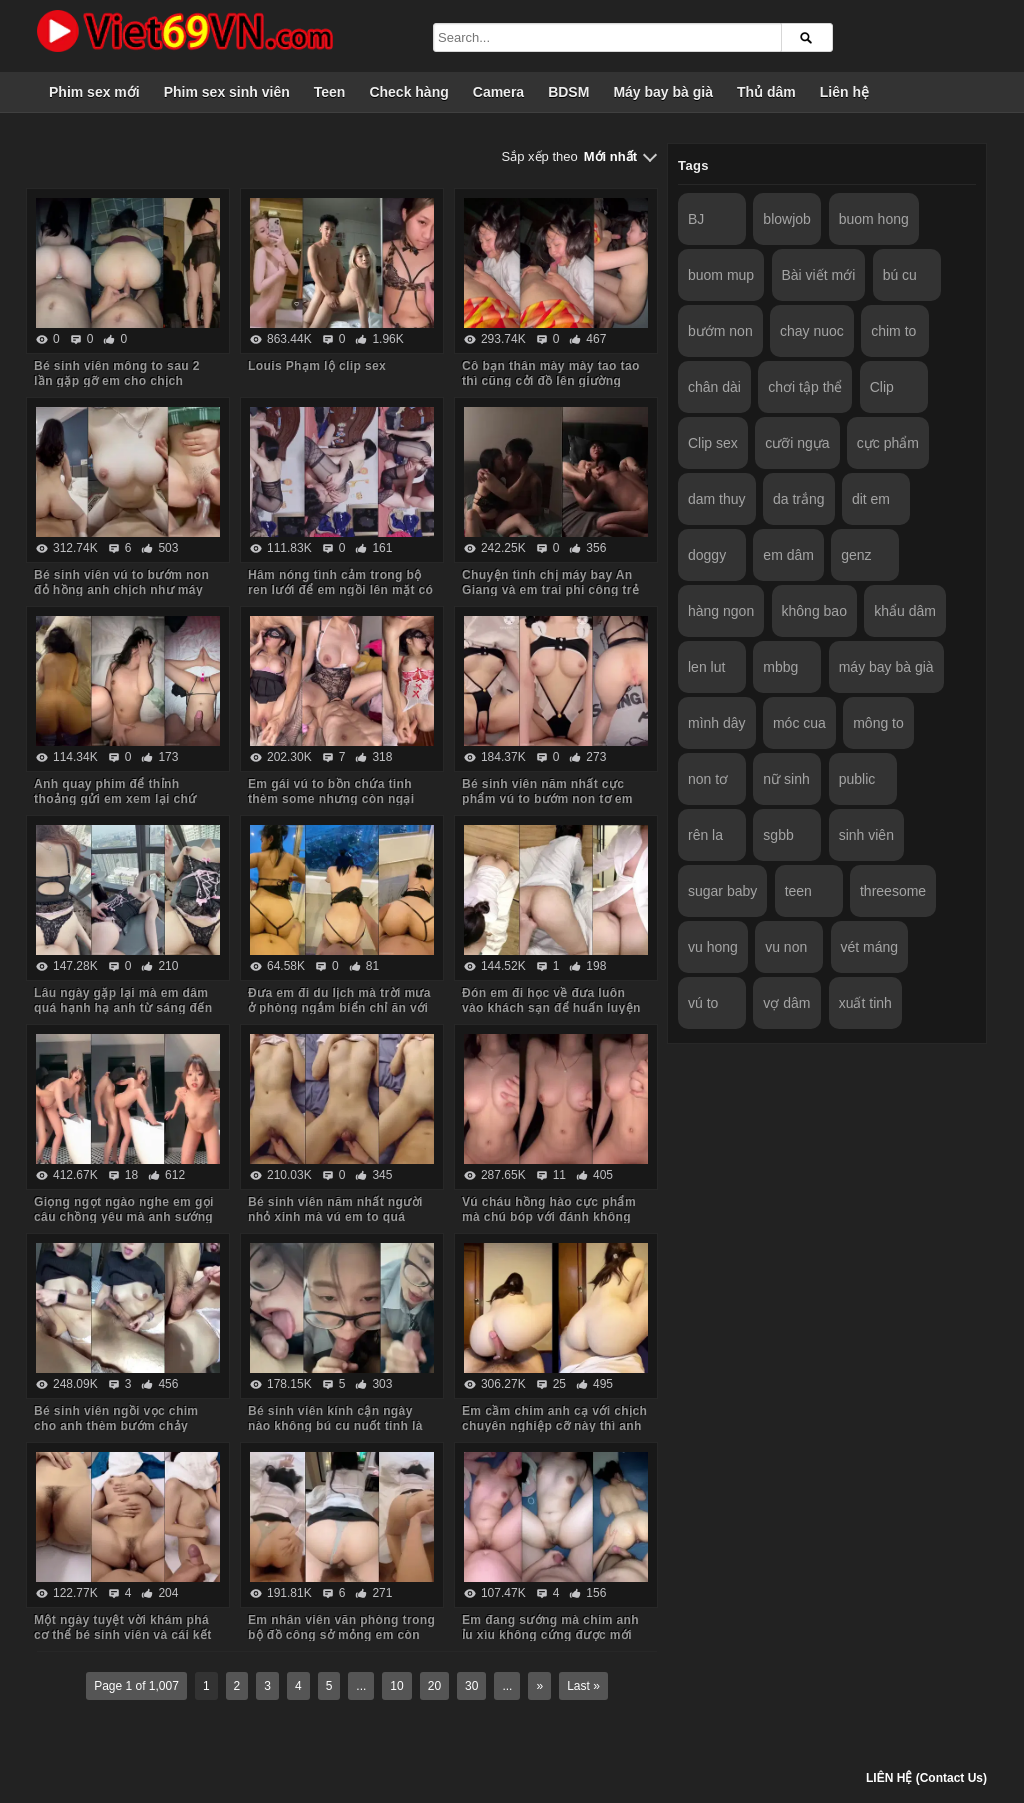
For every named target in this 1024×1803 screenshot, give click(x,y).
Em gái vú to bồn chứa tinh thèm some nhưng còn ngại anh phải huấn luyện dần (331, 799)
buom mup (721, 275)
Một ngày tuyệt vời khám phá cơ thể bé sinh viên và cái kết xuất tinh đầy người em (123, 1635)
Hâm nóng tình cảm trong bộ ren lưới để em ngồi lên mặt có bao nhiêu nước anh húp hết (340, 590)
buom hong (874, 219)
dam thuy (717, 499)
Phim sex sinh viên (227, 92)
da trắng (799, 499)
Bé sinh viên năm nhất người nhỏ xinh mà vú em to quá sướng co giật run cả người (335, 1217)
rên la (705, 835)
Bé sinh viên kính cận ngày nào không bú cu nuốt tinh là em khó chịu (335, 1426)
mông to (878, 723)
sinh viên (866, 835)
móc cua (799, 723)
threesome (893, 891)
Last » (583, 1686)
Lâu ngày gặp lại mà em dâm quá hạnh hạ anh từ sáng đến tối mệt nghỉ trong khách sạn (123, 1008)
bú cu (900, 275)
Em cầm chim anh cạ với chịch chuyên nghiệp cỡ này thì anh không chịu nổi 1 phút (554, 1426)
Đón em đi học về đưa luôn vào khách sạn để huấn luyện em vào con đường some (551, 1008)
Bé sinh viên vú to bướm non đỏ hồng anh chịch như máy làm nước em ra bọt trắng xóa (123, 590)
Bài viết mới (819, 275)
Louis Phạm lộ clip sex (317, 366)
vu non (786, 947)
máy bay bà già (886, 667)
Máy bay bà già (663, 92)
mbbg (780, 667)
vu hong (713, 947)
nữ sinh (786, 779)
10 (396, 1686)
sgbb (778, 835)
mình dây (717, 723)
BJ (696, 219)
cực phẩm (888, 443)
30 (471, 1686)
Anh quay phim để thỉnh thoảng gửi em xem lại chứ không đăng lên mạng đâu (115, 799)
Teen (330, 92)
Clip (882, 387)
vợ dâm (786, 1003)
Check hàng (408, 92)
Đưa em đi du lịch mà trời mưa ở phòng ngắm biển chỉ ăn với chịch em (339, 1008)
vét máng (870, 947)
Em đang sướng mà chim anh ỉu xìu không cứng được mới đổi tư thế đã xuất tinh (550, 1635)
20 (434, 1686)
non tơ (708, 779)
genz (856, 555)
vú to (703, 1003)
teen (798, 891)
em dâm (788, 555)
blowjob (786, 219)
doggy (707, 555)
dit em (871, 499)
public (857, 779)
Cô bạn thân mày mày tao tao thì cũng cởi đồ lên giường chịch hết (551, 381)
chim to (893, 331)
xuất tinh (865, 1003)
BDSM (568, 92)
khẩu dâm (905, 611)
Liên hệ (844, 92)
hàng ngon (721, 611)
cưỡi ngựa (797, 443)
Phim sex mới (94, 92)
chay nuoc (812, 331)
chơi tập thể (805, 387)
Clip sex (713, 443)
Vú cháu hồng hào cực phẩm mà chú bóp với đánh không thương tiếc (549, 1217)
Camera (498, 92)
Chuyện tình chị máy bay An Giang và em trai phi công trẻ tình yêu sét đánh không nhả (550, 590)
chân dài (714, 387)
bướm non (720, 331)
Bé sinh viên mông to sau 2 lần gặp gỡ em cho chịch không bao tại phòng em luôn (123, 381)
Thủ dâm (766, 92)
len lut (706, 667)
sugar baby (722, 891)
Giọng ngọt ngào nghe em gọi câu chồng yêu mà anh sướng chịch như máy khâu (124, 1217)
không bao (814, 611)
